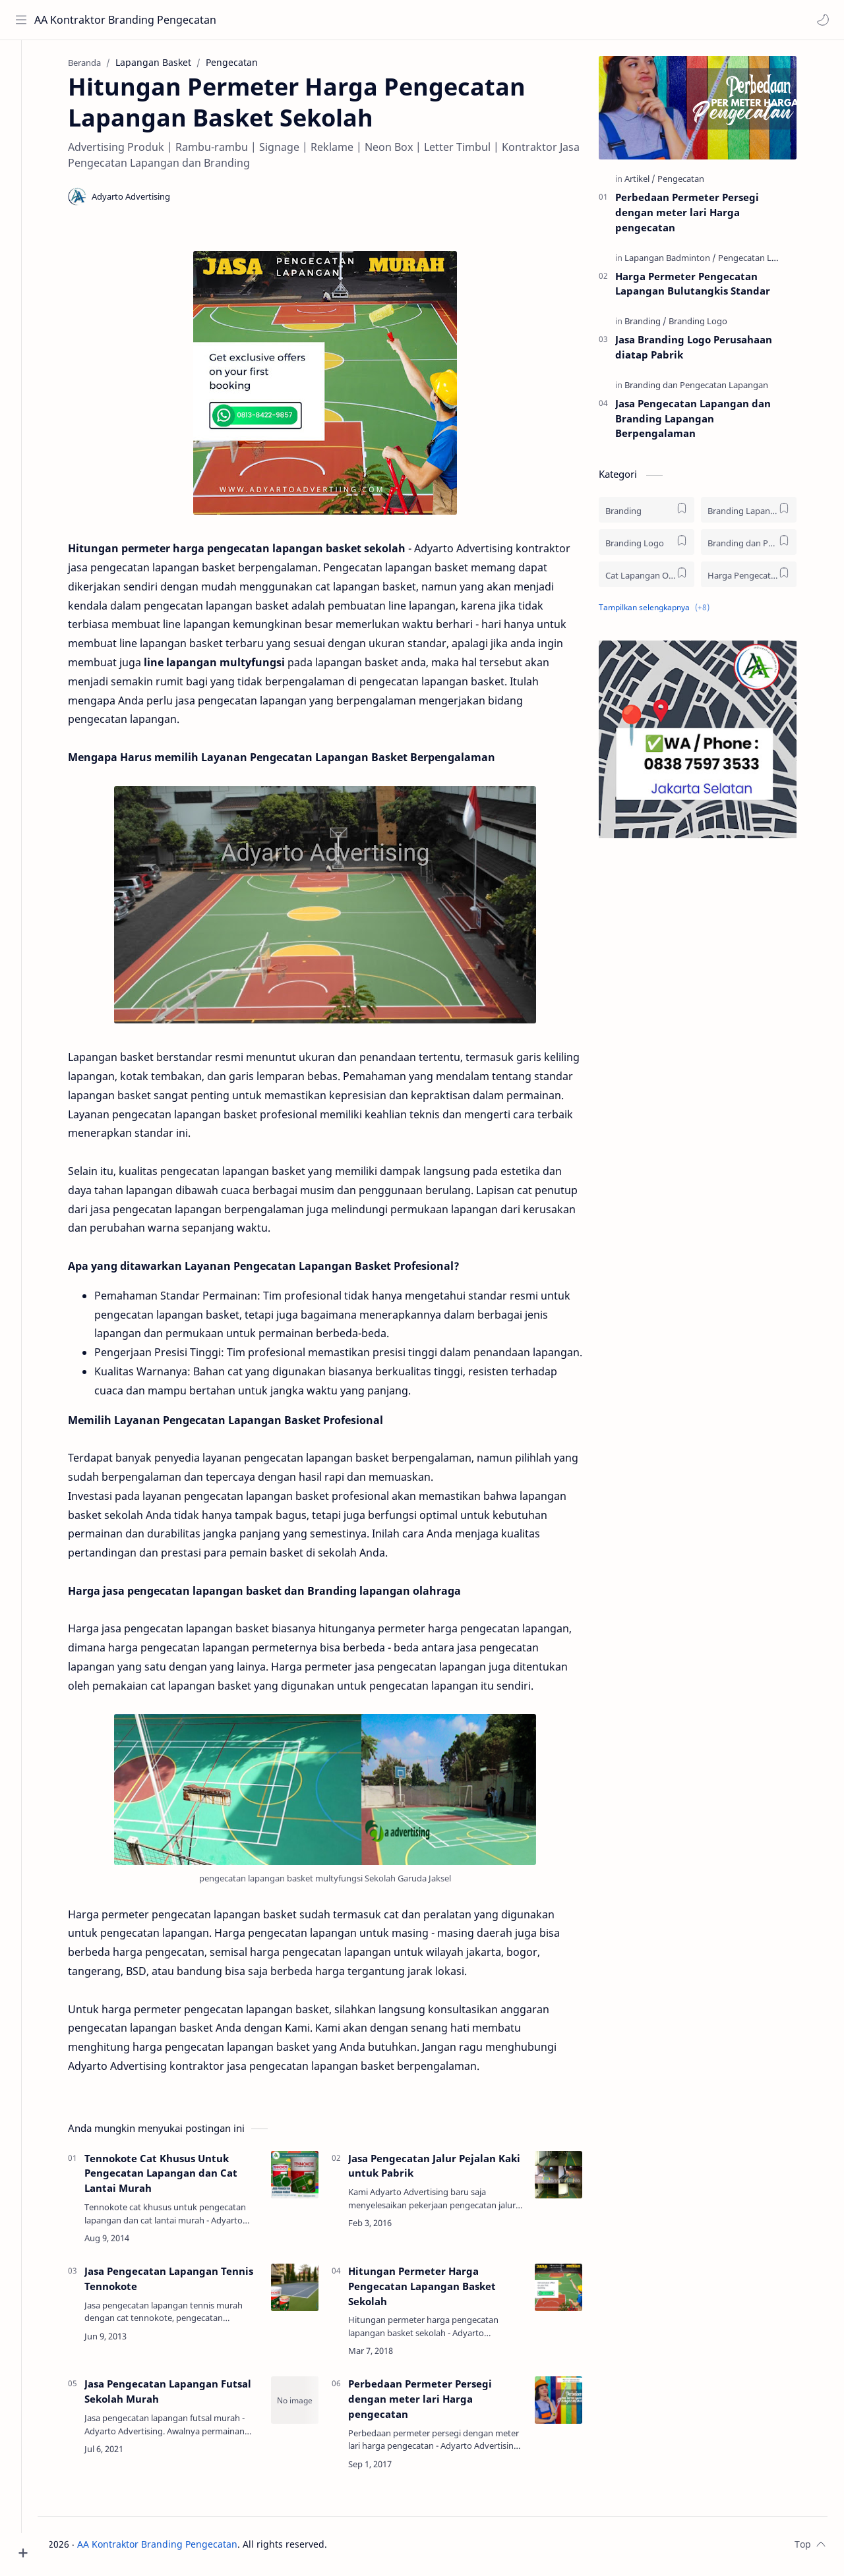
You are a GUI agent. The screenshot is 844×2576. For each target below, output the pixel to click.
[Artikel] (654, 182)
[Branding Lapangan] (763, 514)
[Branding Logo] (712, 325)
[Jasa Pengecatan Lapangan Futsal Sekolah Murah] (309, 2404)
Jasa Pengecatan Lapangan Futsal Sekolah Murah (182, 2395)
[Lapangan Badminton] (685, 261)
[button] (821, 20)
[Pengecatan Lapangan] (777, 261)
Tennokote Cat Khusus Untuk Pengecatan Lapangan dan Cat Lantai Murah (175, 2176)
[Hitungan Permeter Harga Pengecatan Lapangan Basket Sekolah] (573, 2291)
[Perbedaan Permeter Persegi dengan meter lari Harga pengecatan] (573, 2404)
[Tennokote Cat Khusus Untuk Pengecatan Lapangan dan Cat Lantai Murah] (309, 2178)
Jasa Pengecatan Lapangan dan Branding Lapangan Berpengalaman (707, 422)
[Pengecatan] (695, 182)
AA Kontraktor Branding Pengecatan (94, 20)
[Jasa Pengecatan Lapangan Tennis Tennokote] (309, 2291)
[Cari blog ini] (274, 20)
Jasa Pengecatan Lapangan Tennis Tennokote (183, 2282)
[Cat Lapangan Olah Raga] (661, 578)
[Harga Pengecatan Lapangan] (763, 578)
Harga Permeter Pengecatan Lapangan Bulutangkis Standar (707, 287)
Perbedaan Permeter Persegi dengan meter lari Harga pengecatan (434, 2402)
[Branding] (660, 325)
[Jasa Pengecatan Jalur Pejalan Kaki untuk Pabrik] (573, 2178)
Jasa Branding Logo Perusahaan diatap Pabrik (708, 351)
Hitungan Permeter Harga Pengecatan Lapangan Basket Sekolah (436, 2290)
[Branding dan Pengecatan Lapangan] (711, 389)
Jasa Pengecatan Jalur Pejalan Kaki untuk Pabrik (449, 2169)
